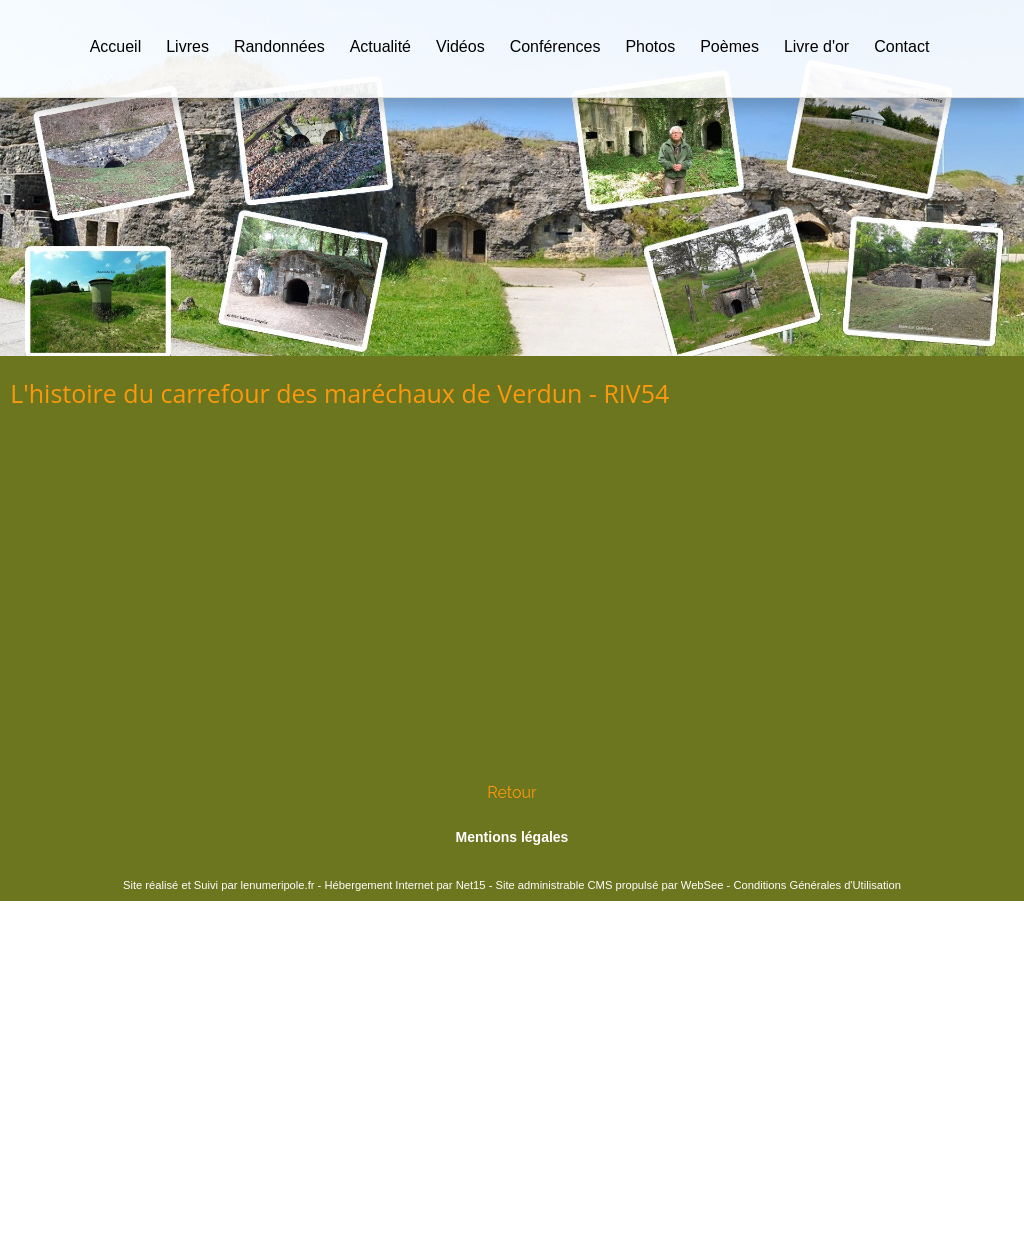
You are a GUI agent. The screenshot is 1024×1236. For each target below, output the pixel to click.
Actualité (380, 46)
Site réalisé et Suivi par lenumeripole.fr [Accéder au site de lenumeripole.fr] (219, 885)
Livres (187, 46)
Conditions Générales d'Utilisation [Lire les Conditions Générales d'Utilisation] (817, 885)
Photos (650, 46)
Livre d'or (816, 46)
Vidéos (460, 46)
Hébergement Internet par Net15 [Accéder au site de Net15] (404, 885)
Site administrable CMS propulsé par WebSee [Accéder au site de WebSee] (609, 885)
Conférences (555, 46)
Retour (511, 792)
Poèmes (729, 46)
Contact (901, 46)
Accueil (116, 46)
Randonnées (279, 46)
